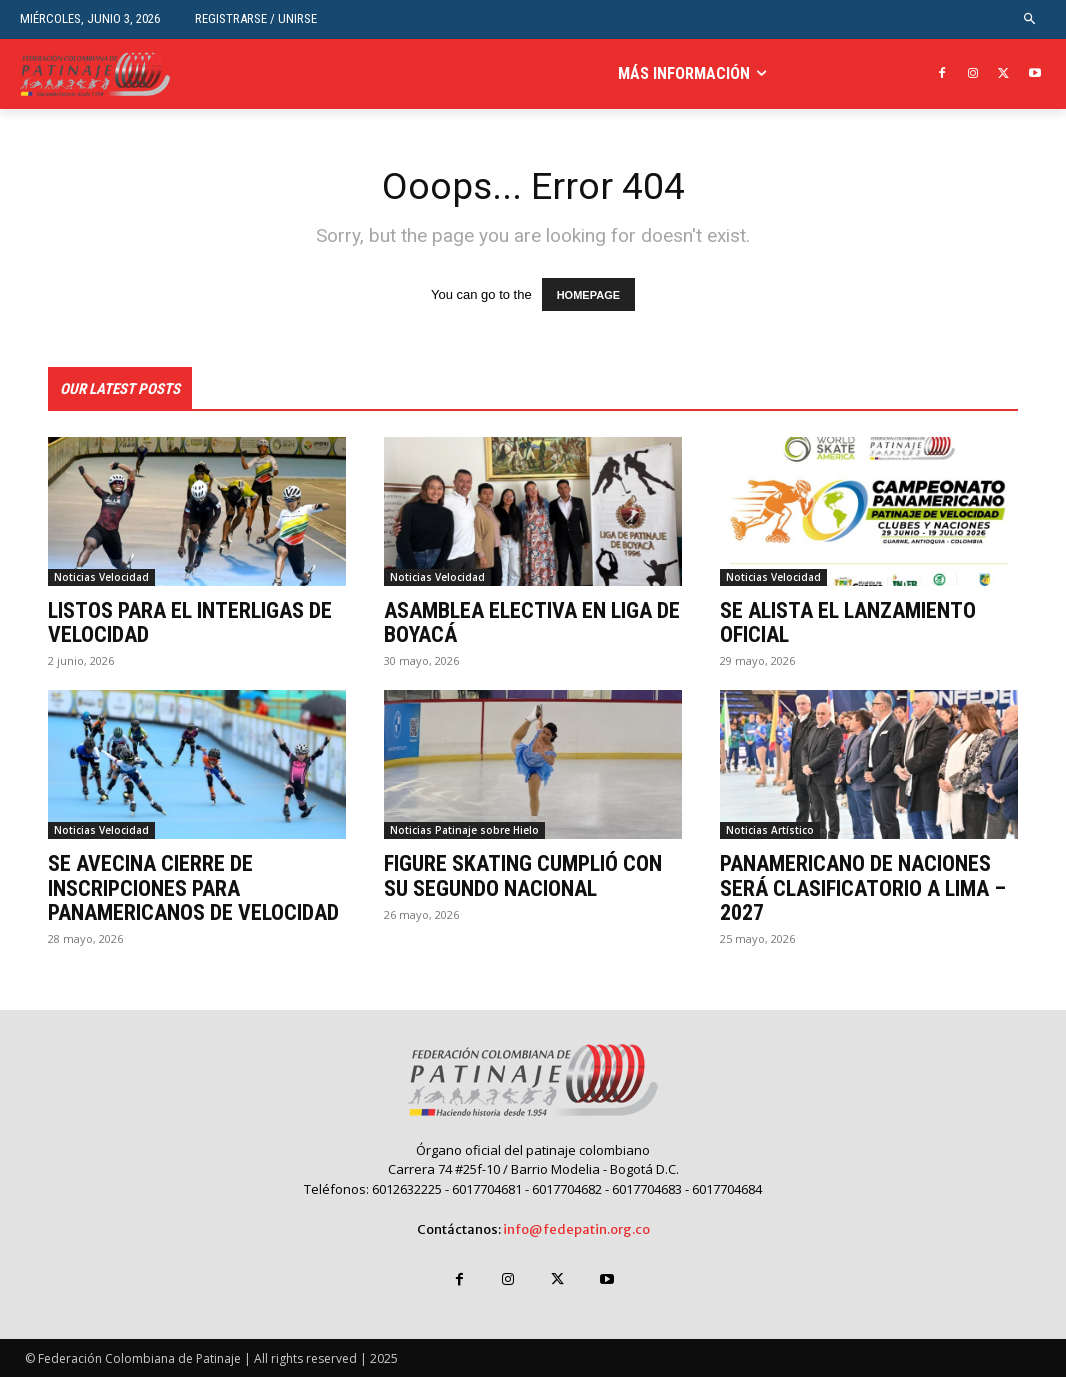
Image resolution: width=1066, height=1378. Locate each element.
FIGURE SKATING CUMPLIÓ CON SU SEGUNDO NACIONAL (523, 876)
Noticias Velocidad (101, 578)
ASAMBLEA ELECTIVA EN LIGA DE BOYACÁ (532, 623)
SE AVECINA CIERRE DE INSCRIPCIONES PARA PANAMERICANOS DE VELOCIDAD (193, 888)
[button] (1030, 19)
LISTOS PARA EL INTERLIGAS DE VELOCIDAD (190, 623)
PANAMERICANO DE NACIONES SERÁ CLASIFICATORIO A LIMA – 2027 (863, 888)
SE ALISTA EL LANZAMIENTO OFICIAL (848, 623)
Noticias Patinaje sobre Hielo (464, 831)
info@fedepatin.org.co (576, 1230)
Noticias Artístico (770, 831)
